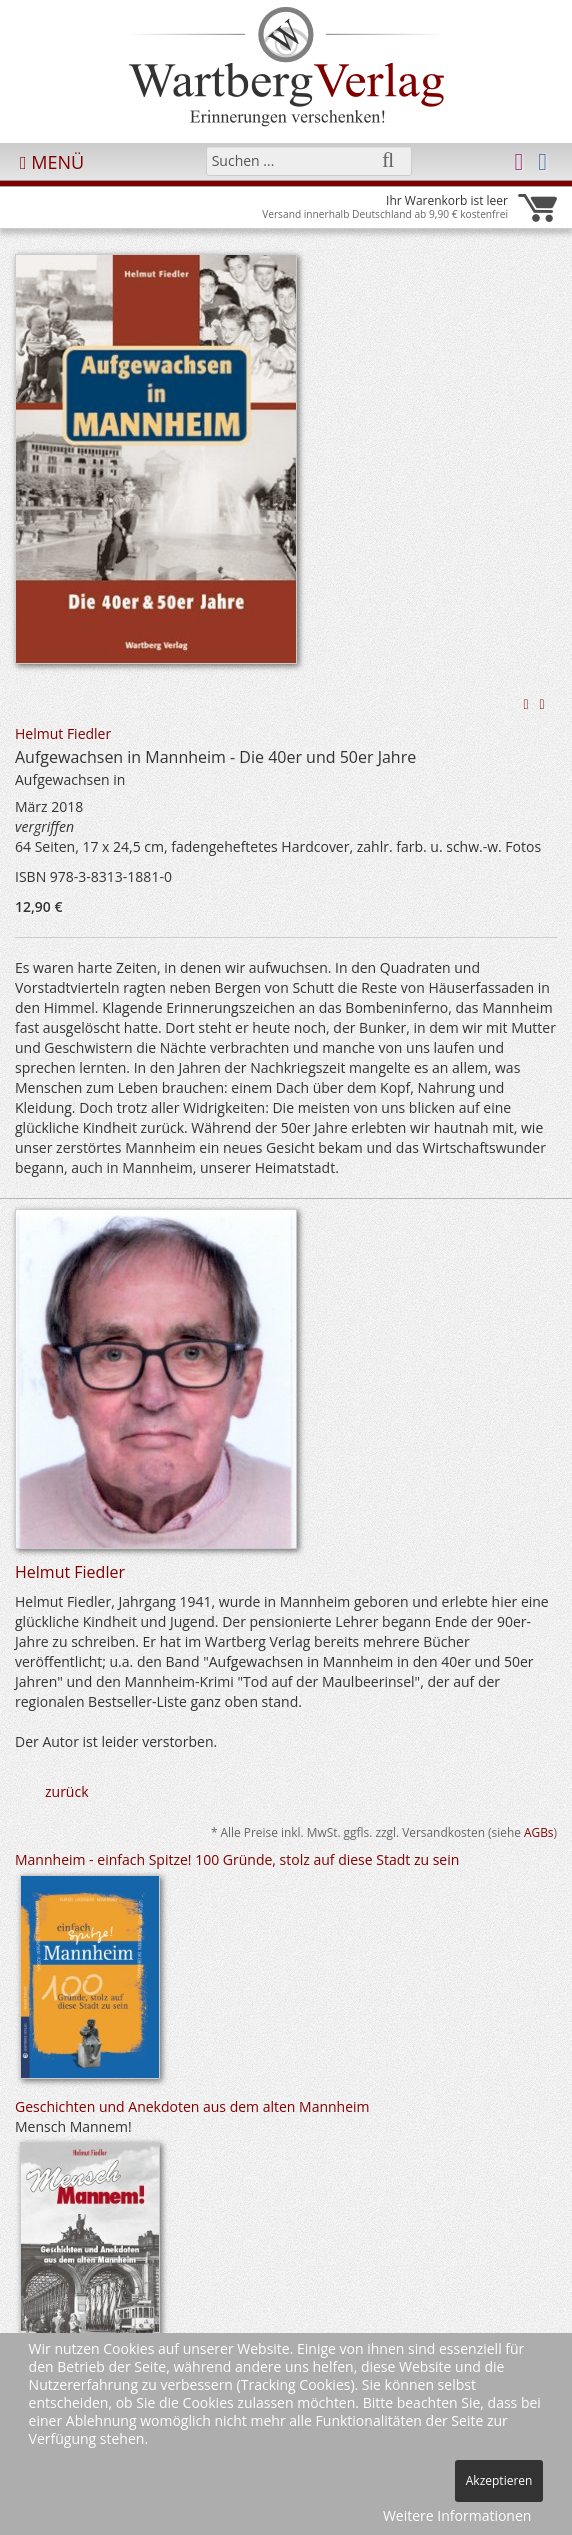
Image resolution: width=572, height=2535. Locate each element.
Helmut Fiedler (63, 733)
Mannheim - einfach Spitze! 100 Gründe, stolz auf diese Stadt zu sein (237, 1859)
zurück (67, 1791)
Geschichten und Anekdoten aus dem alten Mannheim (192, 2106)
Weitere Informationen (457, 2515)
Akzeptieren (499, 2480)
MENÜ (52, 162)
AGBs (539, 1832)
